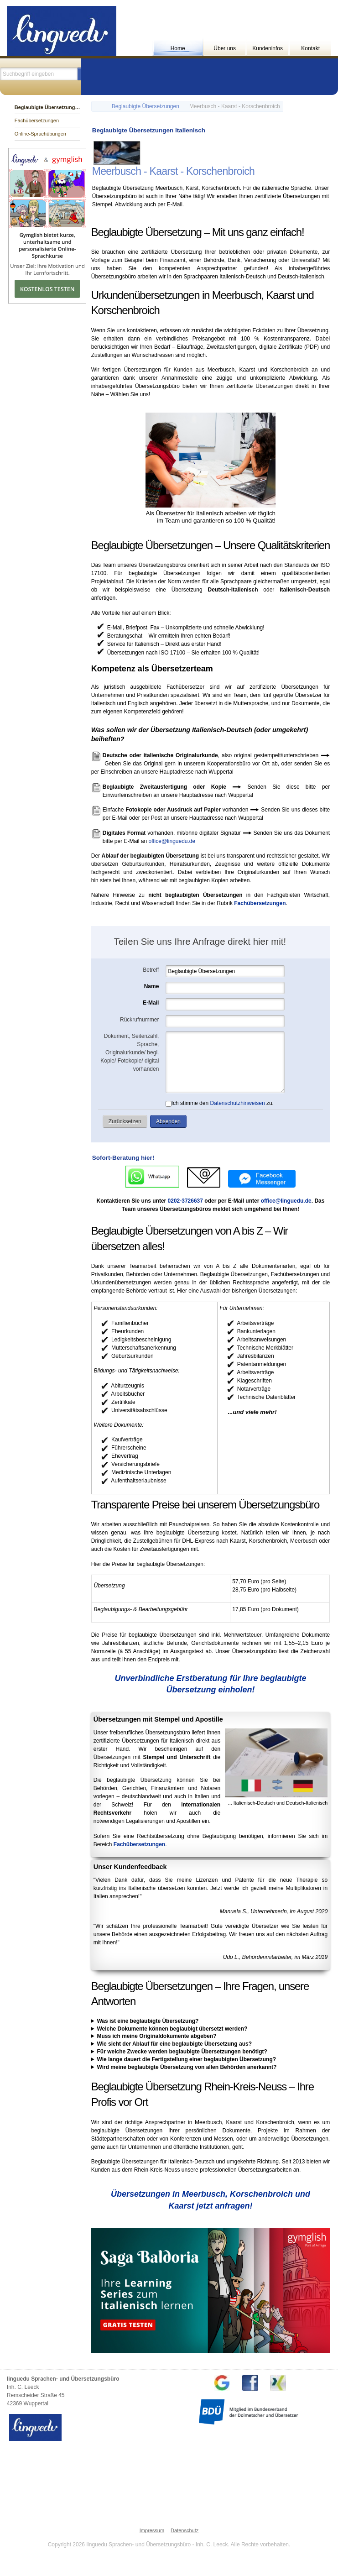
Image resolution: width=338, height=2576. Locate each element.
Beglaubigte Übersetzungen (145, 106)
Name (151, 986)
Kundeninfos (267, 48)
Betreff (151, 970)
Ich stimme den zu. (220, 1103)
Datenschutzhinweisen (237, 1103)
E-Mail (151, 1003)
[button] (125, 1121)
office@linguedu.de (171, 841)
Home (178, 48)
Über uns (224, 48)
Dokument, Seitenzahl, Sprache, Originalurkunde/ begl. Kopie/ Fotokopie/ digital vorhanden (129, 1052)
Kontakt (310, 48)
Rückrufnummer (139, 1019)
